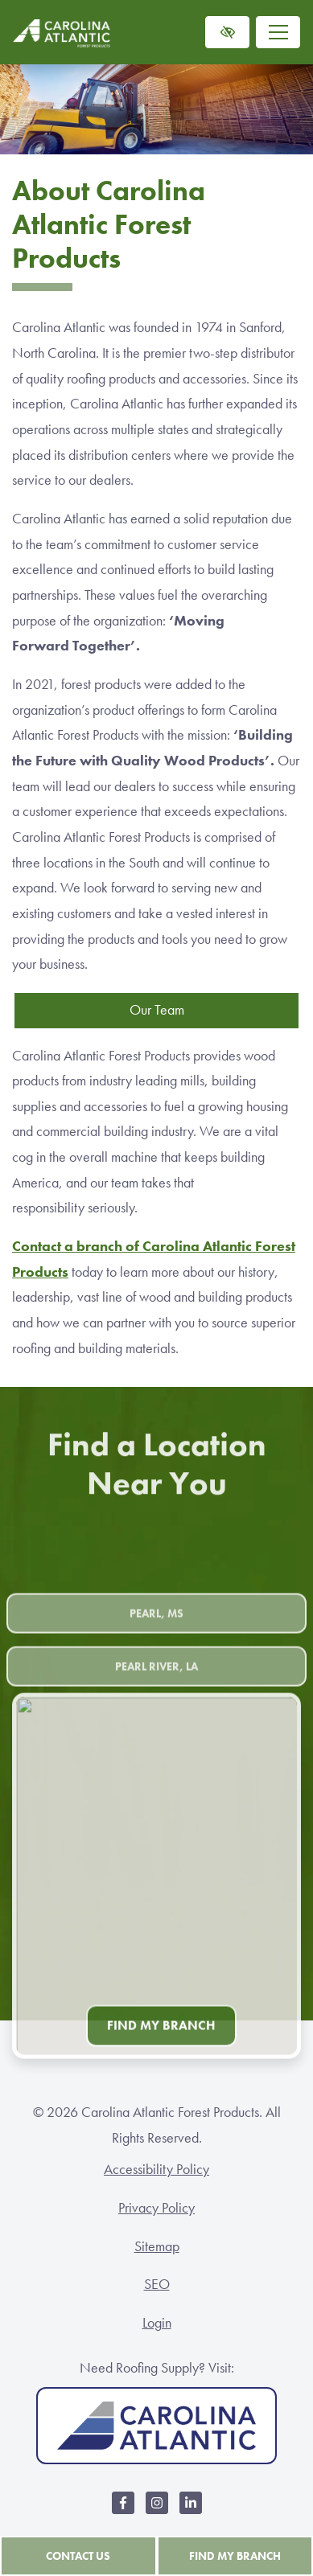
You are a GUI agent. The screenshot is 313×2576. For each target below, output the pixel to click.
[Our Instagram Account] (157, 2511)
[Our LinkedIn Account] (191, 2511)
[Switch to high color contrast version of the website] (227, 32)
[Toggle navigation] (278, 32)
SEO (157, 2284)
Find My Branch (235, 2556)
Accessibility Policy (156, 2169)
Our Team (157, 1010)
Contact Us (78, 2556)
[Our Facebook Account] (123, 2511)
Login (156, 2323)
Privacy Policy (156, 2208)
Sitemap (156, 2246)
